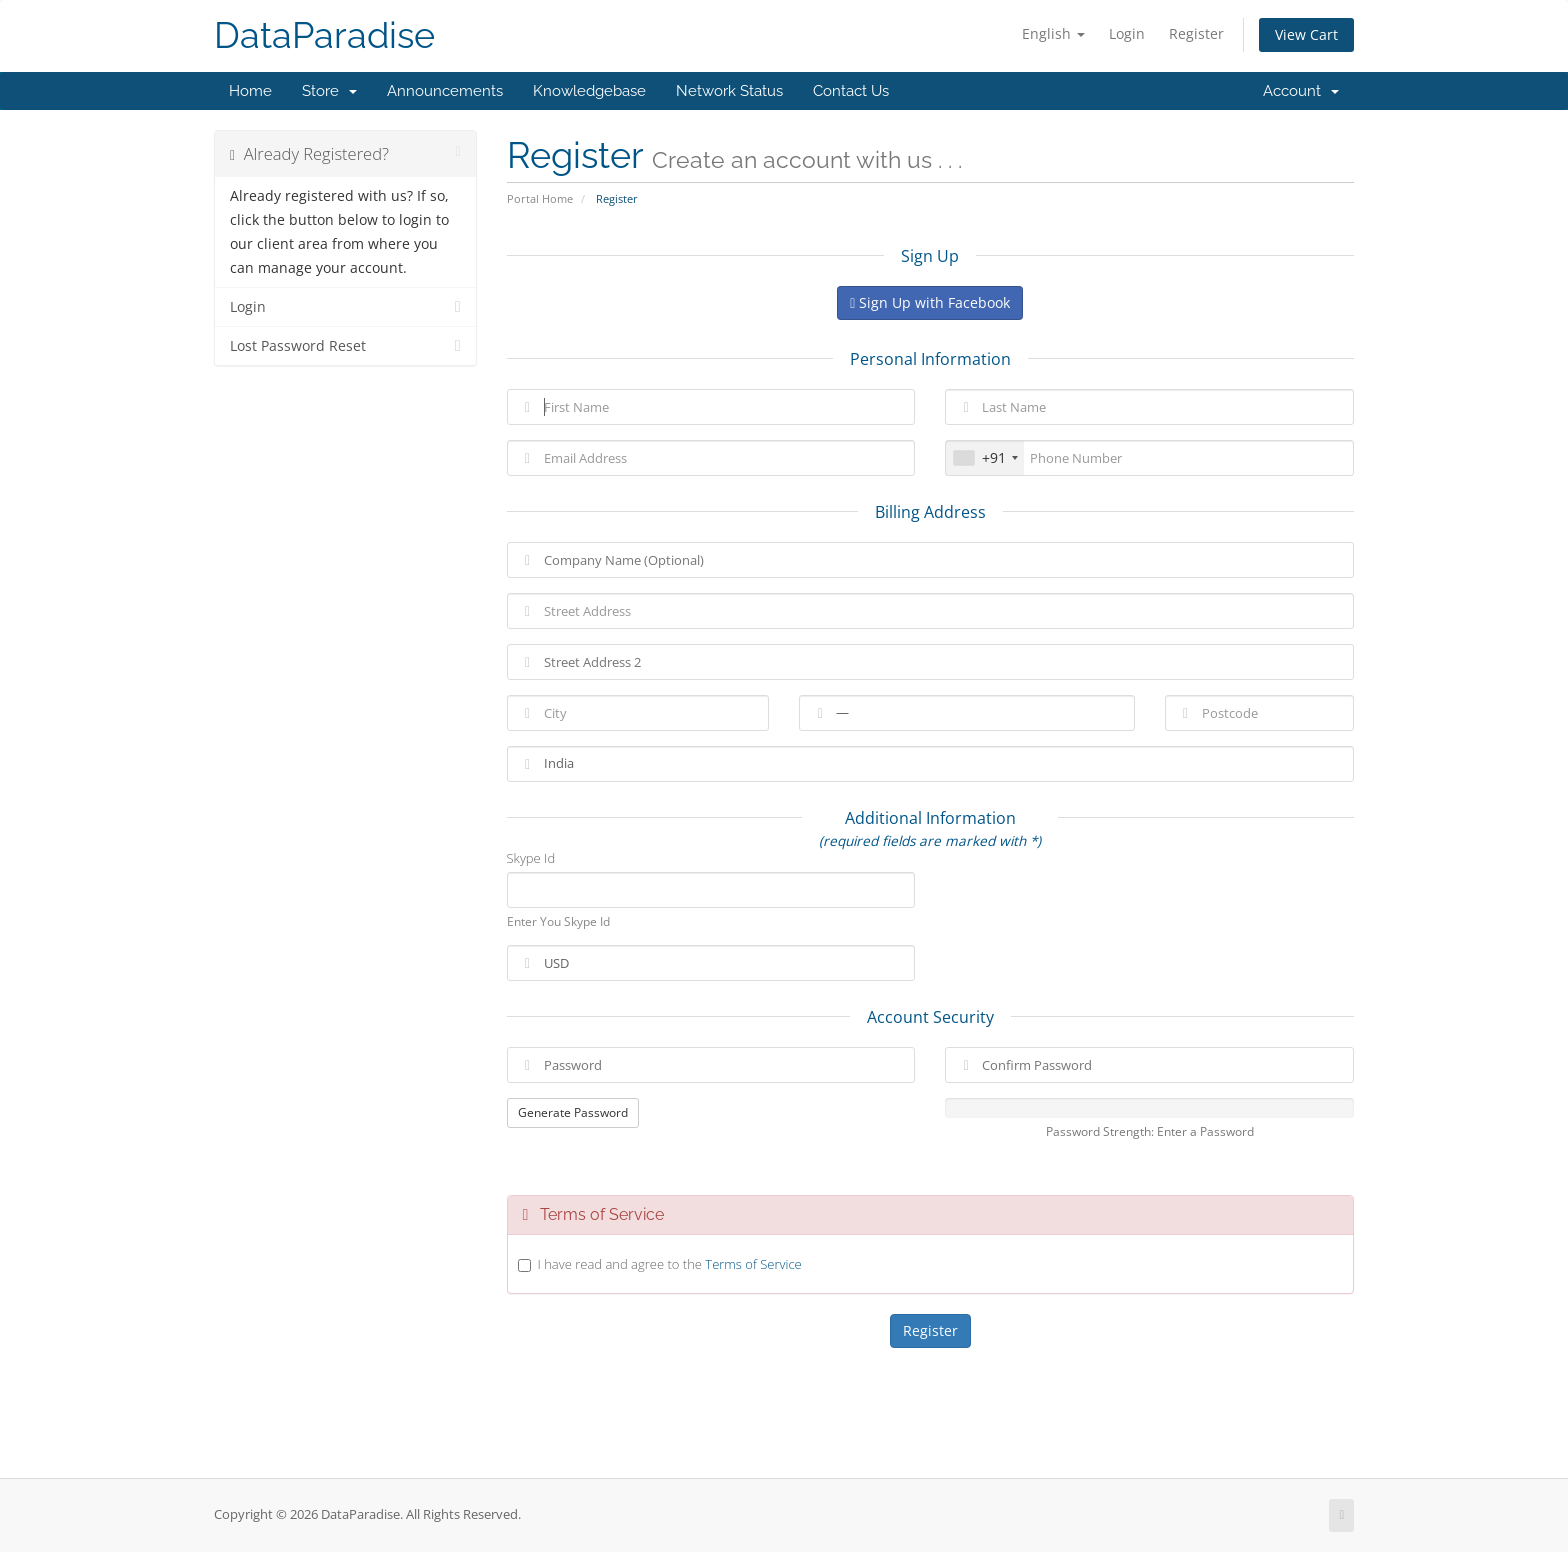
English (1053, 33)
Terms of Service (753, 1264)
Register (1196, 33)
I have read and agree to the (670, 1264)
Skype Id (531, 858)
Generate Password (573, 1112)
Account (1301, 91)
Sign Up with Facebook (930, 302)
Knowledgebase (589, 91)
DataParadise (324, 35)
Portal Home (540, 198)
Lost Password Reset (345, 346)
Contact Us (851, 91)
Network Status (729, 91)
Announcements (445, 91)
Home (250, 91)
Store (329, 91)
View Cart (1306, 34)
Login (1127, 33)
